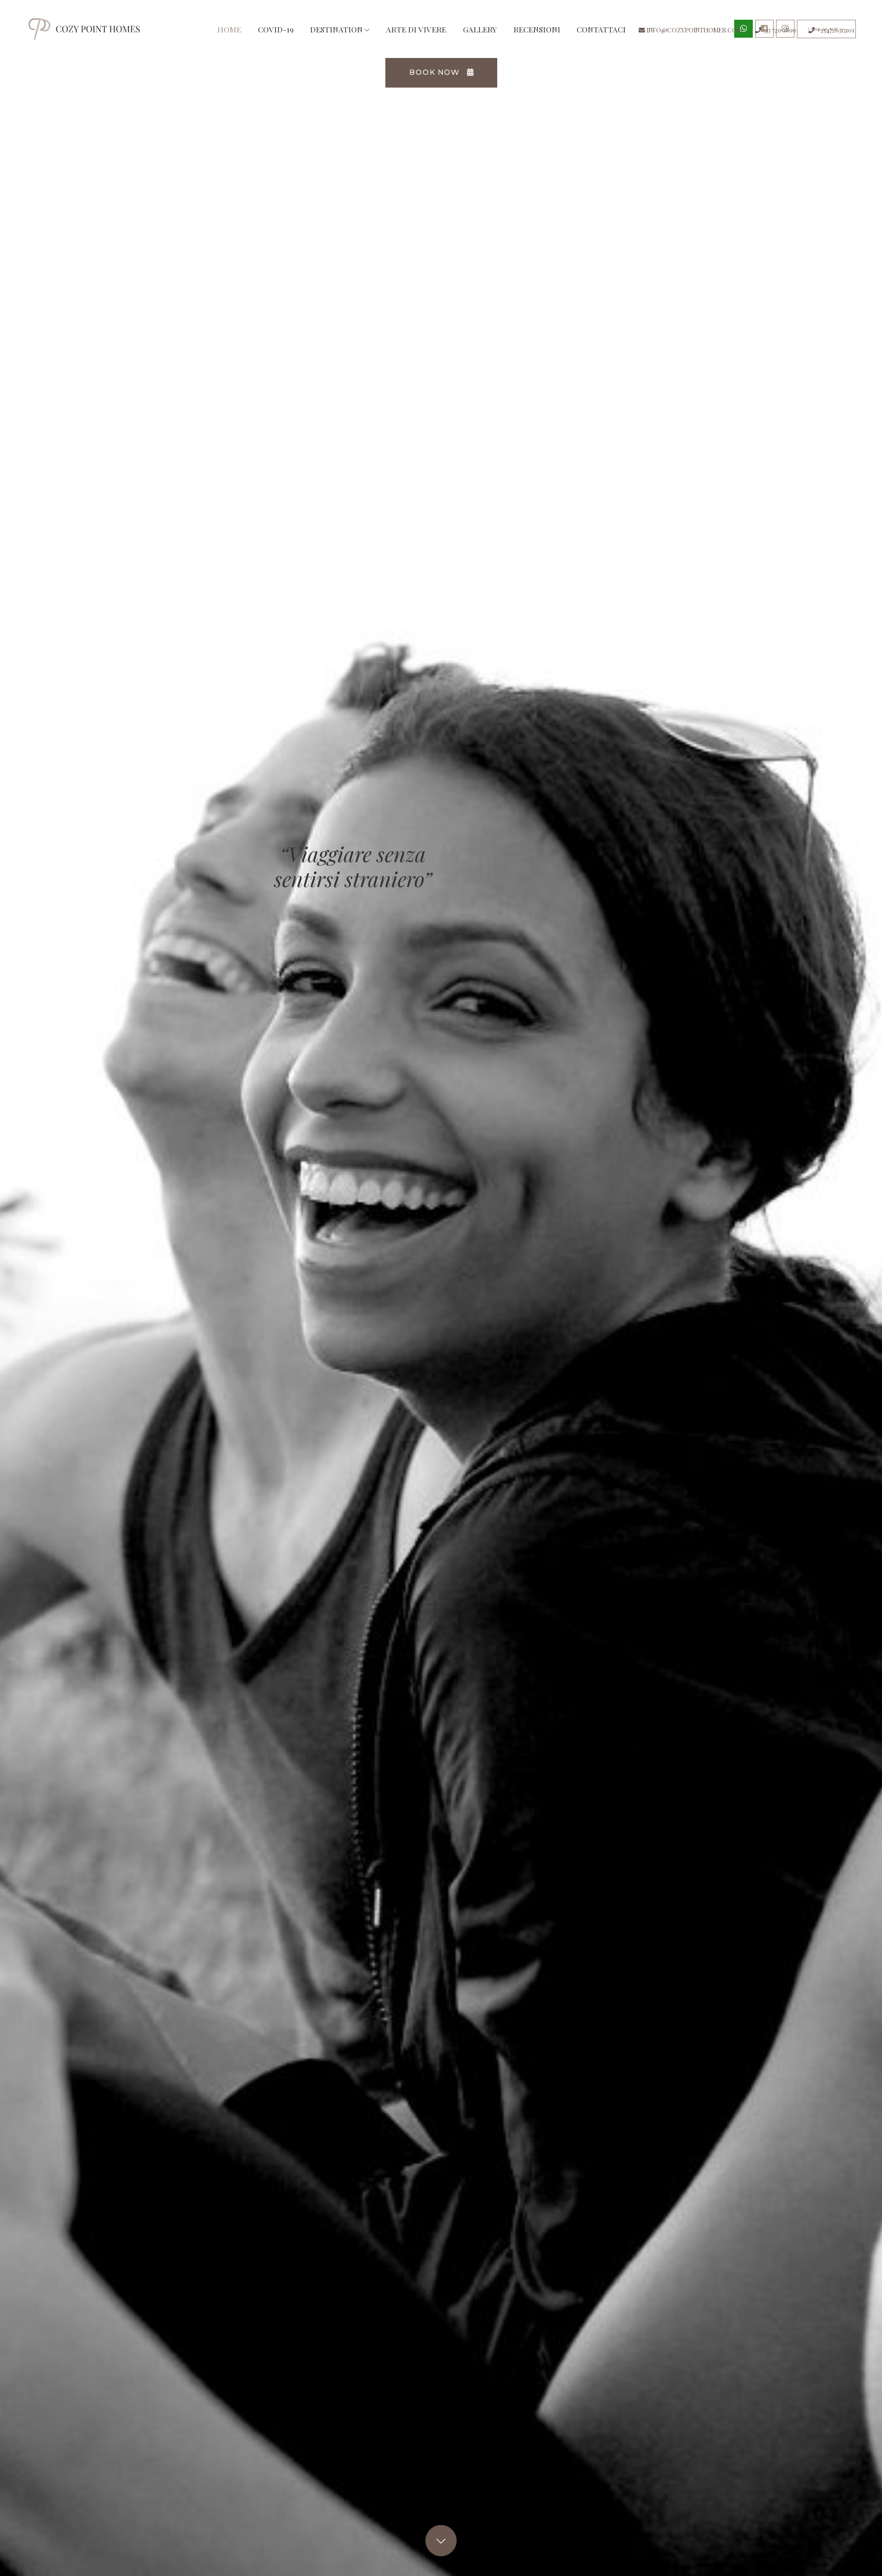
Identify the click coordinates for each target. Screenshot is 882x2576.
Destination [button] (359, 33)
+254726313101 (831, 30)
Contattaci (621, 33)
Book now (441, 81)
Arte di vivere (436, 33)
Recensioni (556, 33)
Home (252, 33)
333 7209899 (775, 30)
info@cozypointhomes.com (690, 30)
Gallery (499, 33)
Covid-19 (295, 33)
